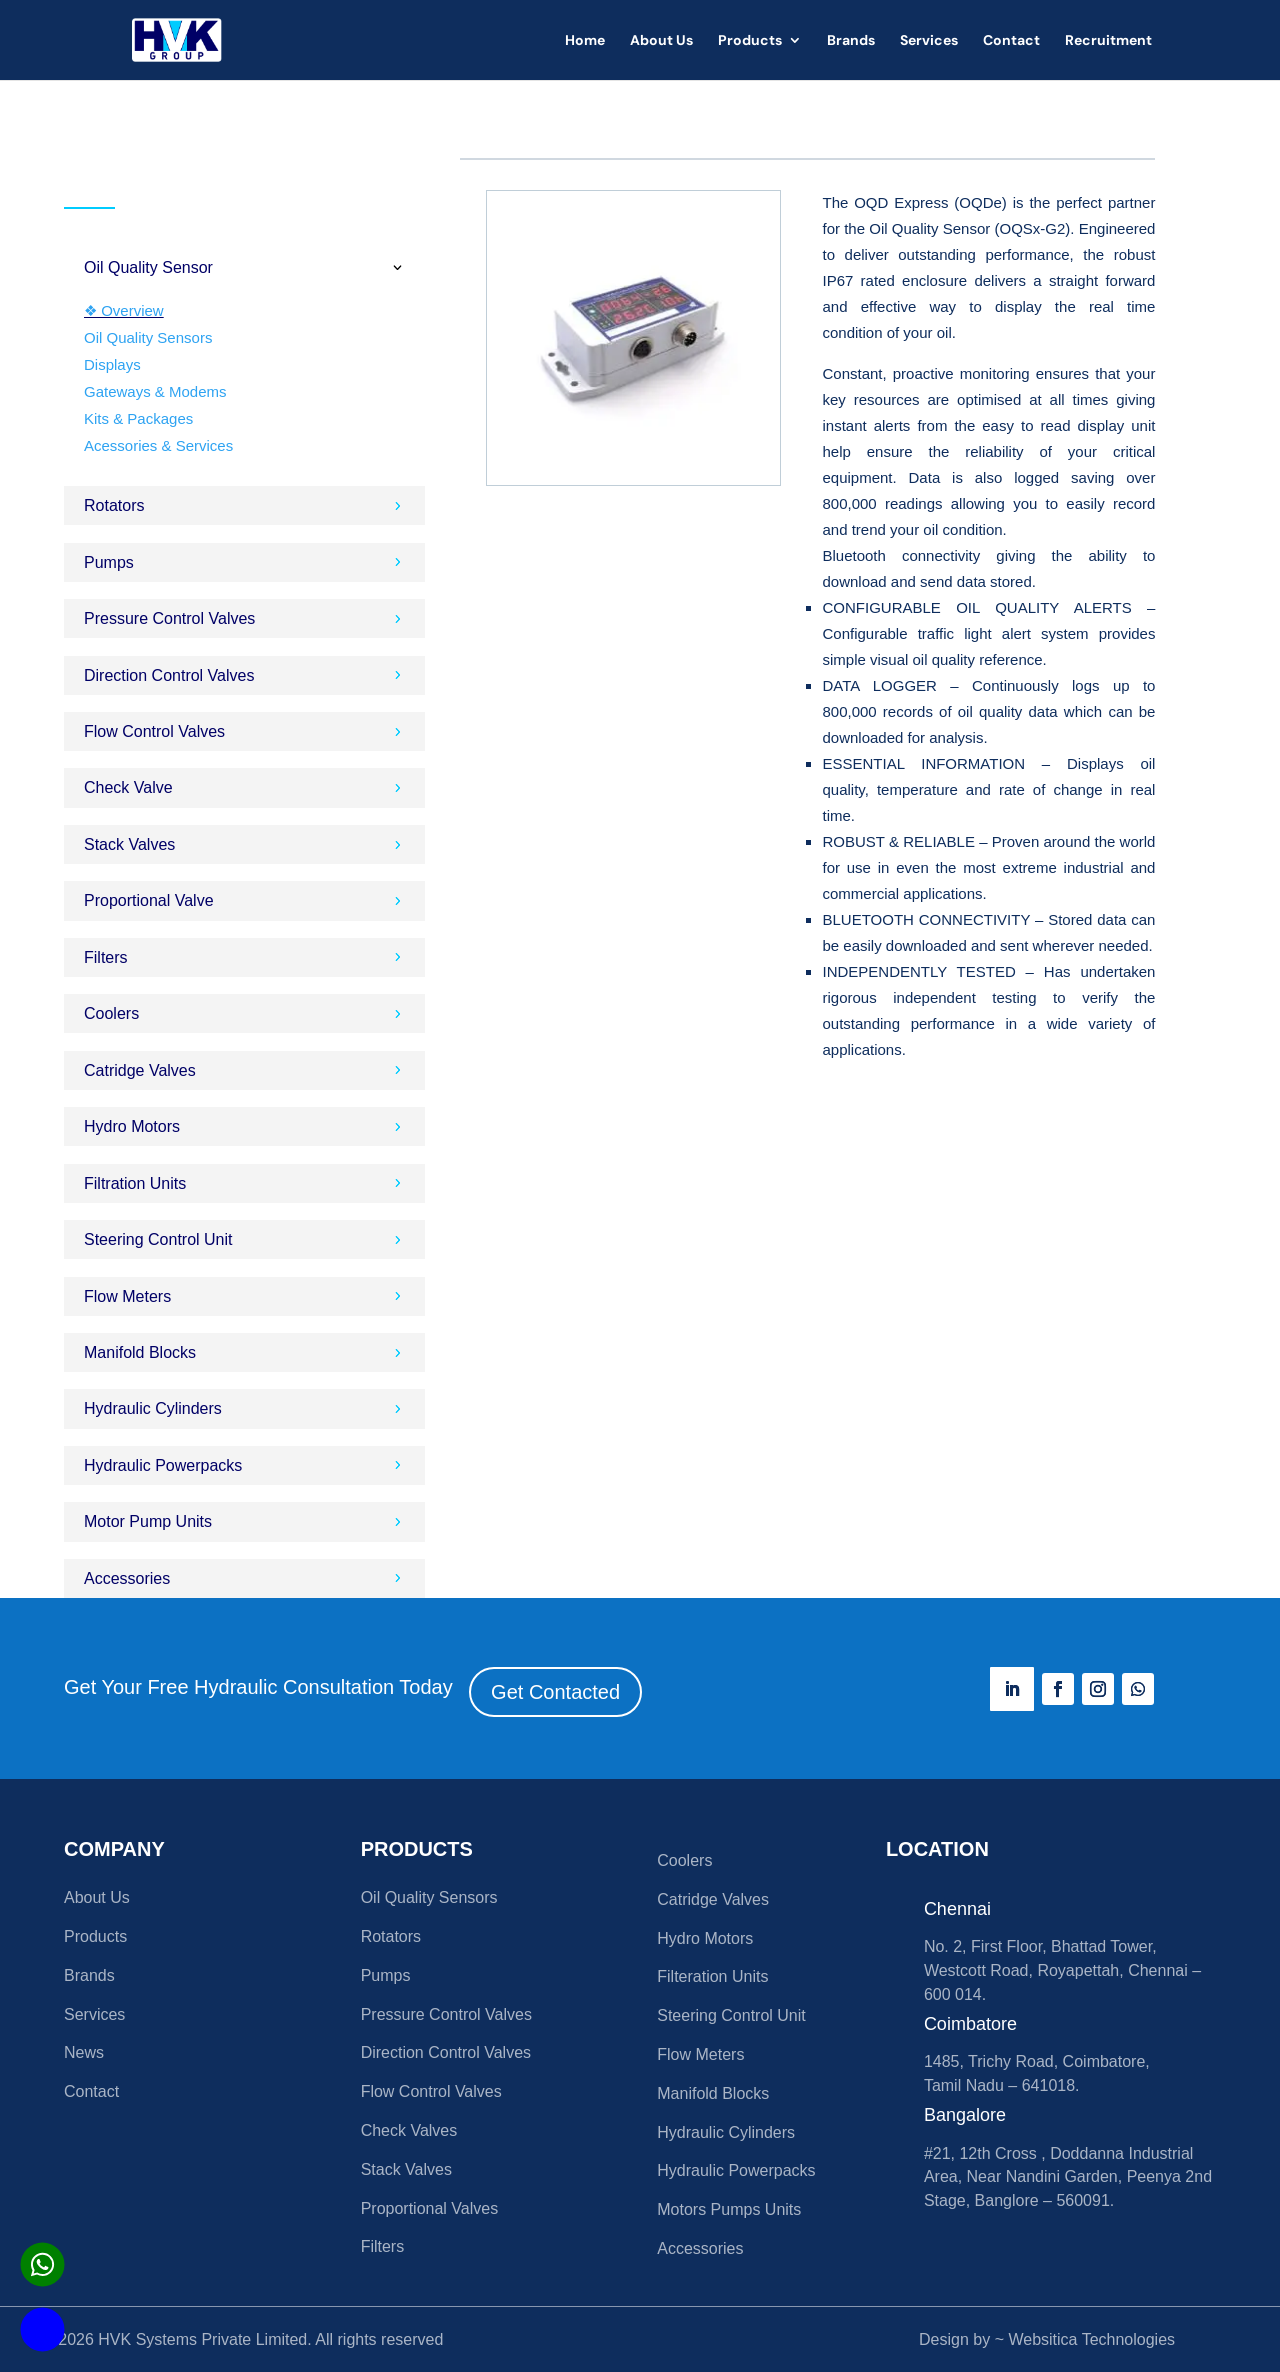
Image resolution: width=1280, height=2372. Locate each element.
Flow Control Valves (431, 2091)
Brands (851, 41)
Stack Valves (406, 2169)
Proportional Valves (430, 2208)
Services (929, 41)
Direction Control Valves (446, 2052)
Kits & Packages (138, 418)
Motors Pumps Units (729, 2209)
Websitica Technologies (1091, 2339)
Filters (383, 2246)
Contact (1011, 41)
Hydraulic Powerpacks (736, 2170)
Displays (112, 364)
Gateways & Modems (155, 391)
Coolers (684, 1860)
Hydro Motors (705, 1938)
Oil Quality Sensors (148, 337)
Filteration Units (712, 1976)
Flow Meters (700, 2054)
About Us (661, 41)
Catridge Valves (713, 1899)
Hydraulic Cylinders (726, 2132)
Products (750, 41)
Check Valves (409, 2130)
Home (585, 41)
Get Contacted (555, 1692)
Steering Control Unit (731, 2015)
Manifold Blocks (713, 2093)
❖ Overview (124, 310)
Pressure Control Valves (446, 2014)
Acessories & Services (158, 445)
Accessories (700, 2248)
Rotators (391, 1936)
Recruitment (1108, 41)
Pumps (386, 1975)
